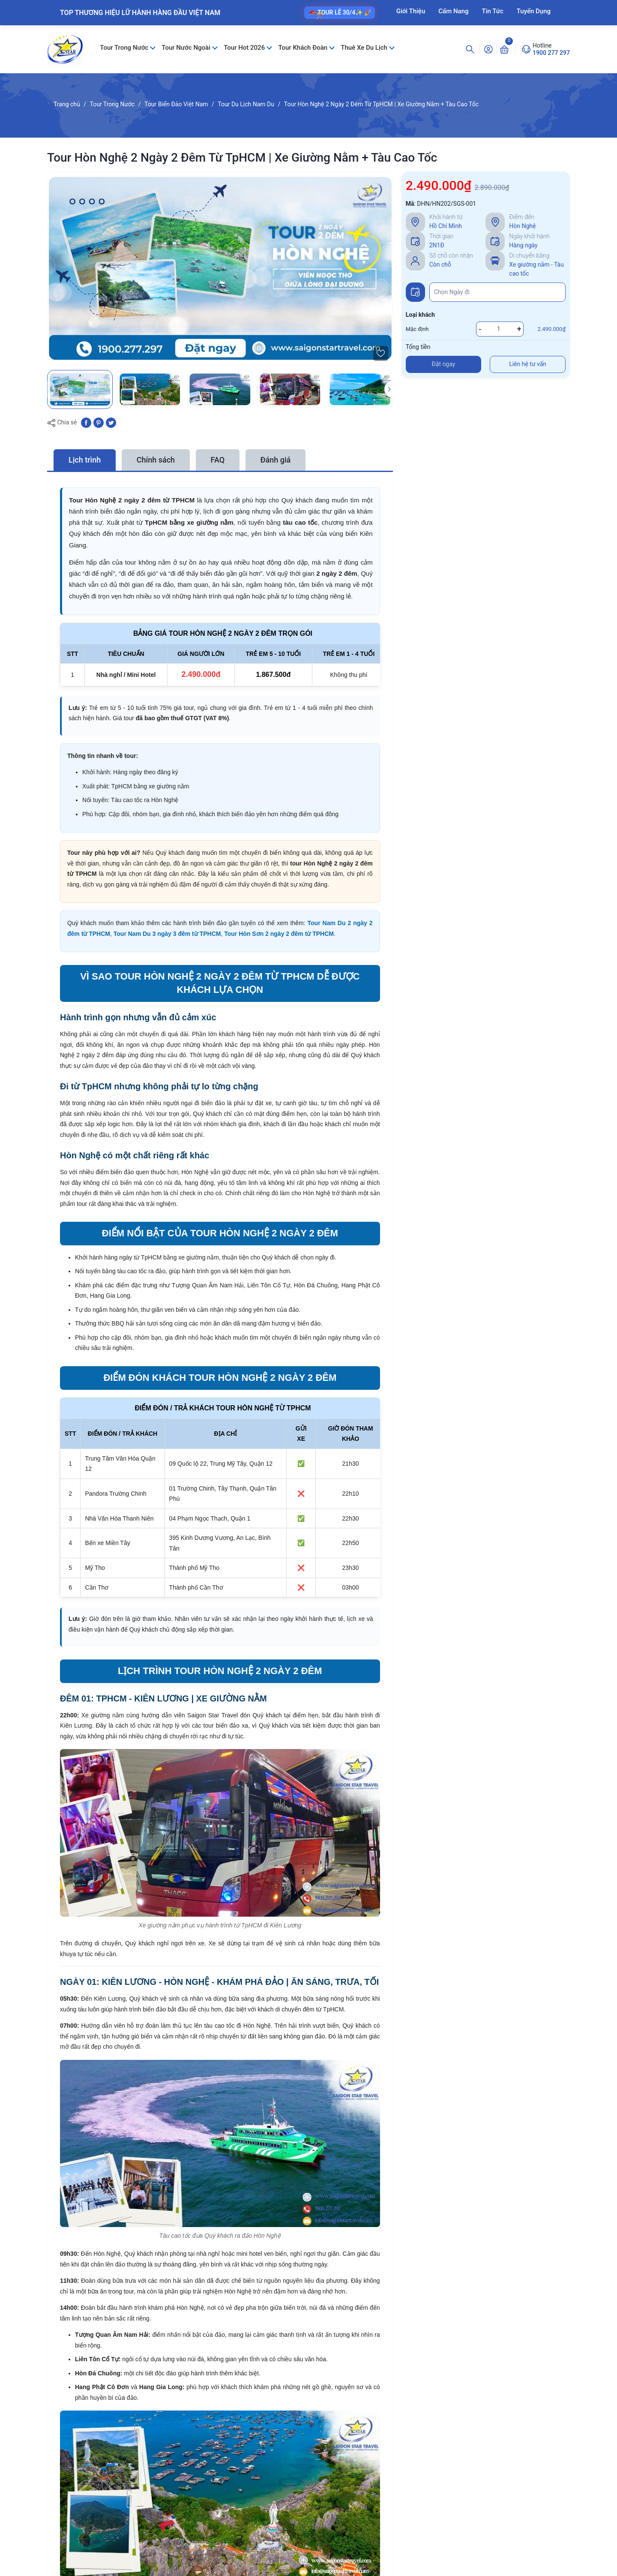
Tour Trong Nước (125, 47)
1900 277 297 (551, 53)
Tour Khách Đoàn (303, 47)
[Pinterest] (98, 421)
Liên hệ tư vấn (527, 364)
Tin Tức (492, 11)
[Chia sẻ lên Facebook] (86, 421)
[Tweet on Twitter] (111, 421)
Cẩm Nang (453, 11)
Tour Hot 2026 (245, 47)
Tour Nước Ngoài (187, 47)
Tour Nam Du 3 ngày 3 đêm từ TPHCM (167, 933)
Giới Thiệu (410, 11)
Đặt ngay (443, 364)
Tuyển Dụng (534, 11)
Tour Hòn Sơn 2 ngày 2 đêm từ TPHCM (279, 933)
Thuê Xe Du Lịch (365, 47)
